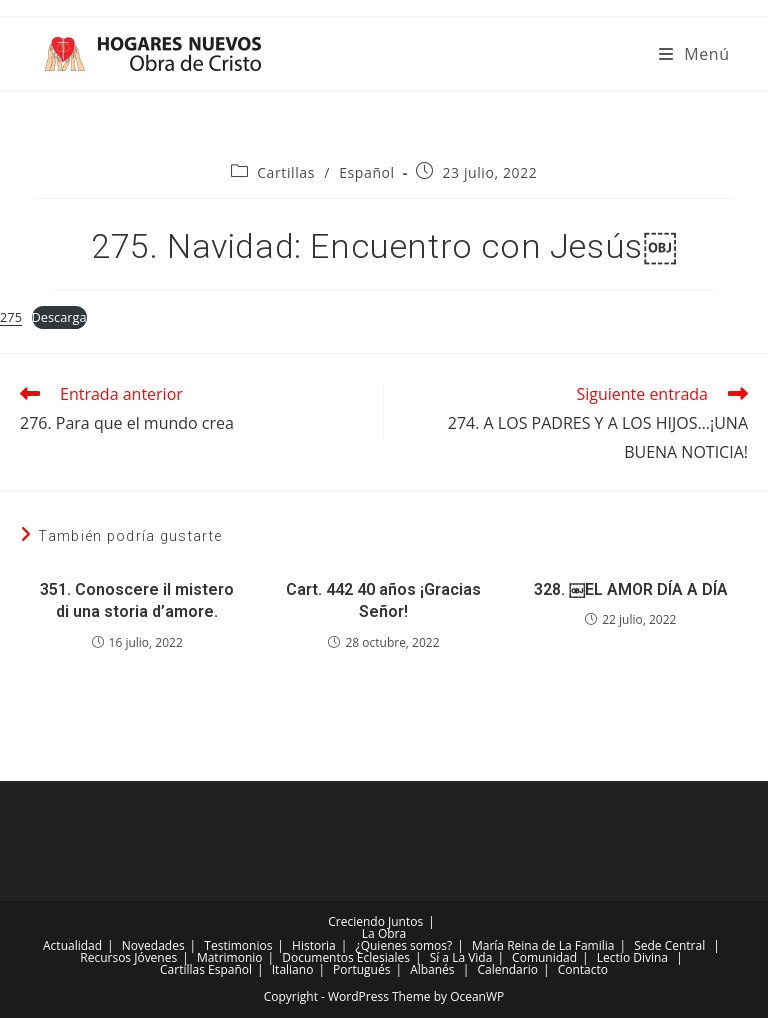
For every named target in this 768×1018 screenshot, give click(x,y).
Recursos (105, 957)
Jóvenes (155, 957)
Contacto (583, 969)
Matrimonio (230, 957)
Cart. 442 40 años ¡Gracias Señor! (383, 600)
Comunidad (544, 957)
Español (367, 172)
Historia (314, 945)
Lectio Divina (632, 957)
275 (11, 317)
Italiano (293, 969)
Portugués (361, 969)
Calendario (507, 969)
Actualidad (72, 945)
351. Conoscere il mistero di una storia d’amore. (137, 600)
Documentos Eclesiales (346, 957)
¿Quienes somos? (404, 945)
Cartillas (286, 172)
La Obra (384, 933)
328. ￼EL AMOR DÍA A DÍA (631, 589)
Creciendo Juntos (375, 921)
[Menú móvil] (694, 54)
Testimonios (238, 945)
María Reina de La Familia (543, 945)
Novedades (153, 945)
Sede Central (669, 945)
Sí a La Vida (461, 957)
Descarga (59, 317)
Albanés (432, 969)
